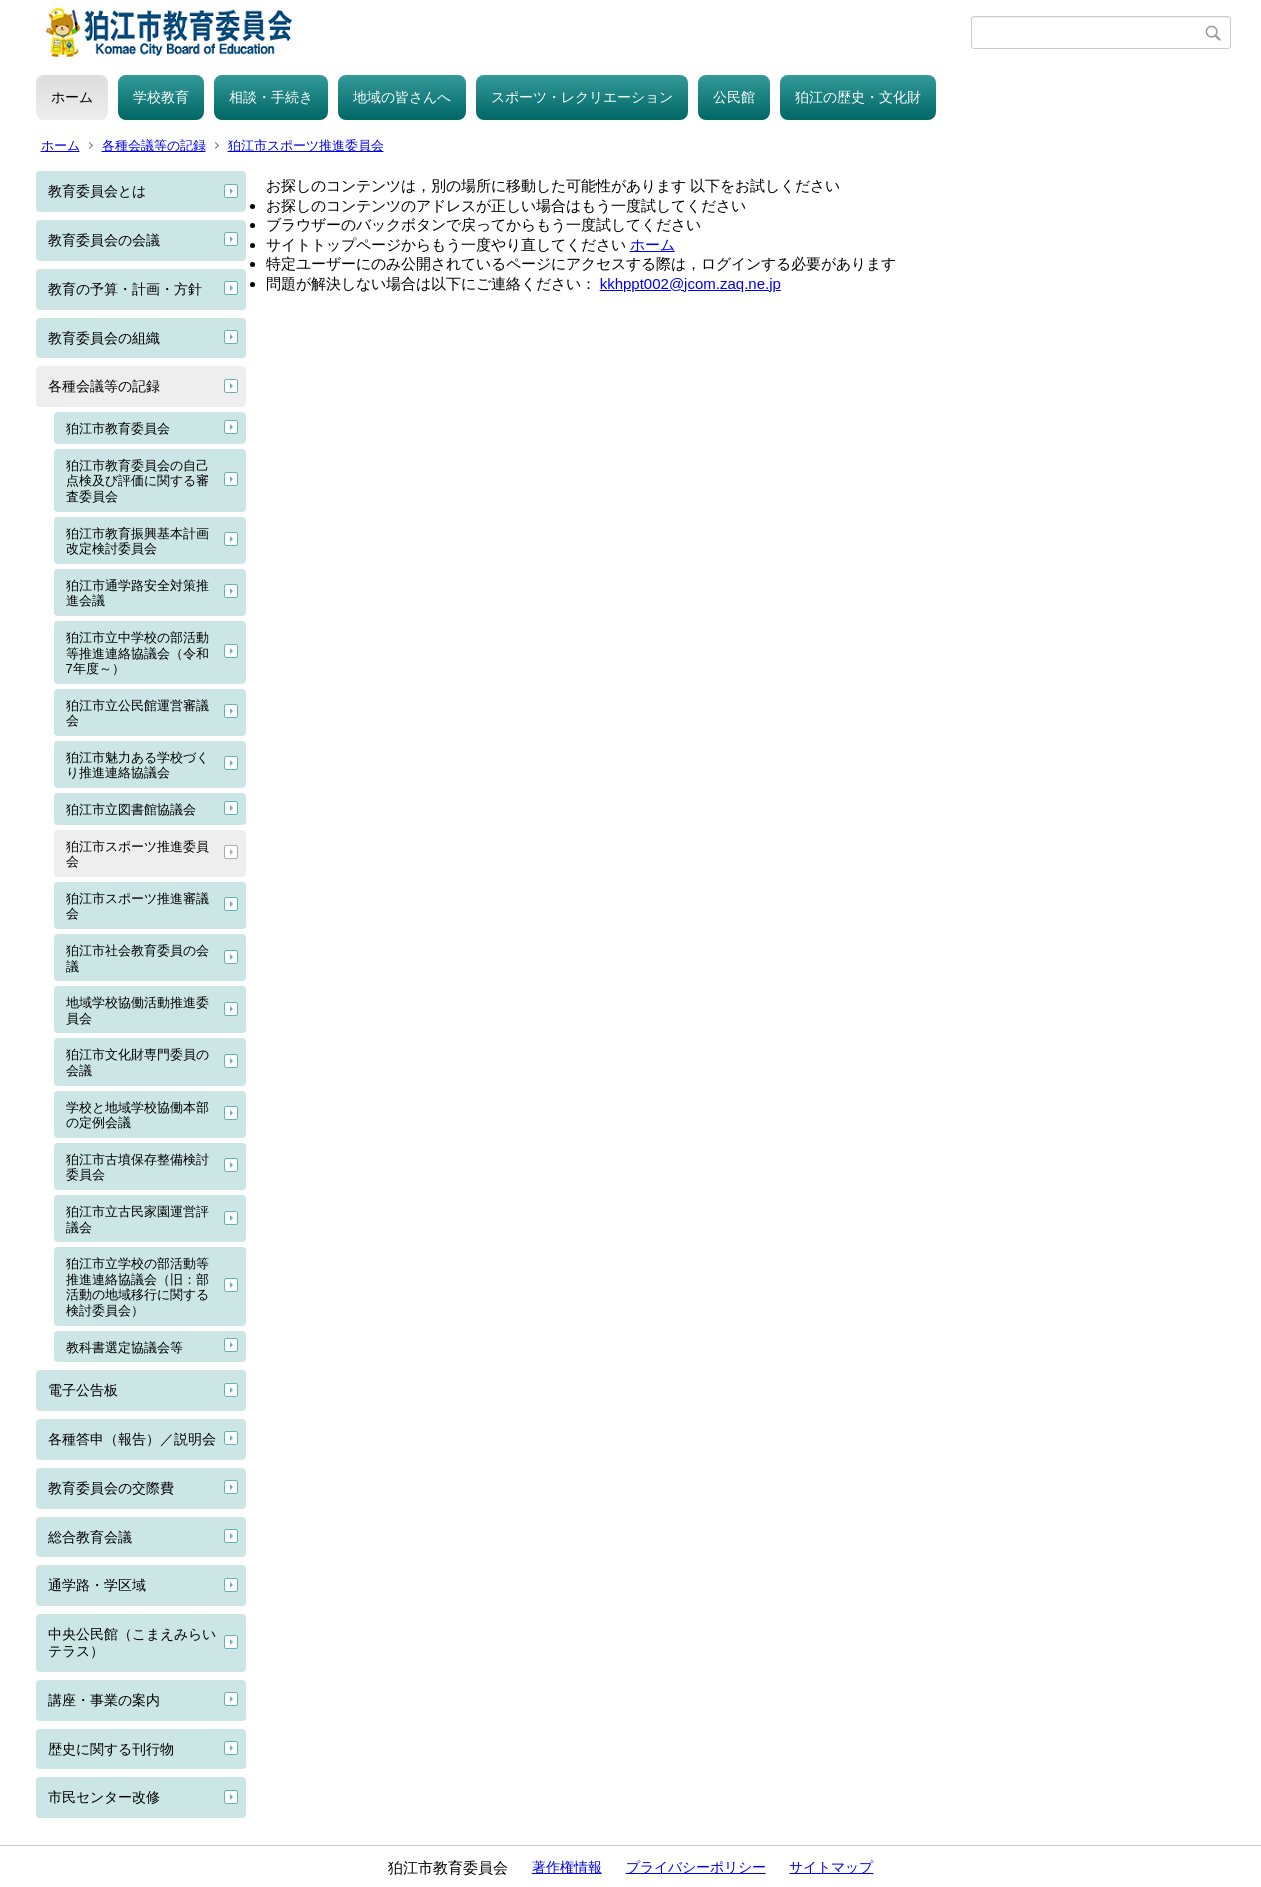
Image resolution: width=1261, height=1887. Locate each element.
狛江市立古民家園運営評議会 (137, 1219)
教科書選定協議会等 (124, 1347)
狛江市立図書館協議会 (131, 809)
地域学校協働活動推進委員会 (137, 1010)
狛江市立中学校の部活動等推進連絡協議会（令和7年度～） (137, 653)
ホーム (72, 97)
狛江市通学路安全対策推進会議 (137, 593)
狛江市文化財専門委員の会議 (137, 1062)
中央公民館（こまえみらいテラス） (132, 1642)
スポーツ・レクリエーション (582, 97)
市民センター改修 (104, 1797)
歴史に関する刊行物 (111, 1749)
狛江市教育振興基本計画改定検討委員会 (137, 541)
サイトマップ (831, 1867)
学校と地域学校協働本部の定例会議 (137, 1115)
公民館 (734, 97)
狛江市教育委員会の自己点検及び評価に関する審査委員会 (137, 481)
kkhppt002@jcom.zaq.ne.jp (690, 283)
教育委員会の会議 (104, 240)
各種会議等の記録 (154, 145)
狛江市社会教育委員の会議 (137, 958)
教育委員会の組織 (104, 338)
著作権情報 (567, 1867)
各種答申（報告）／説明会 (132, 1439)
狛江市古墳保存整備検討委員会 (137, 1167)
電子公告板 (83, 1390)
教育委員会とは (97, 191)
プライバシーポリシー (696, 1867)
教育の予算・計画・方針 (125, 289)
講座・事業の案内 (104, 1700)
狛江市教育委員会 (118, 428)
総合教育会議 (90, 1537)
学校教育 (161, 97)
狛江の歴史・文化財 (858, 97)
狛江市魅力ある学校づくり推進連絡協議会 (137, 765)
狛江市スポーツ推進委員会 (306, 145)
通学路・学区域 (97, 1585)
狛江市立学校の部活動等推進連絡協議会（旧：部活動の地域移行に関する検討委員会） (137, 1287)
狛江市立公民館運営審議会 (137, 713)
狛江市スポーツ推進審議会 (137, 906)
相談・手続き (271, 97)
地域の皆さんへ (402, 97)
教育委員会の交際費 (111, 1488)
